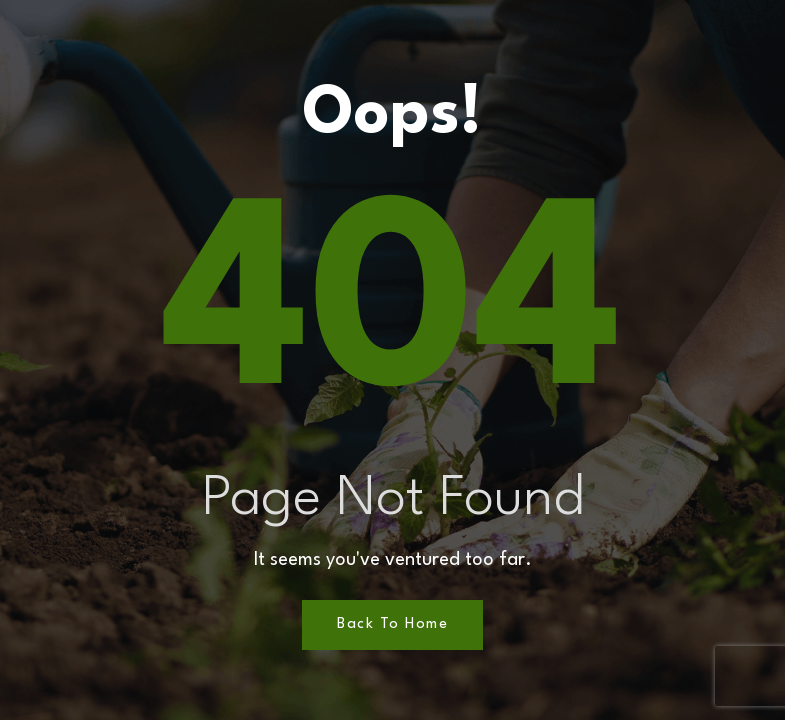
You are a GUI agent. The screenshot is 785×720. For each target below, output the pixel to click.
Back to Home (392, 624)
